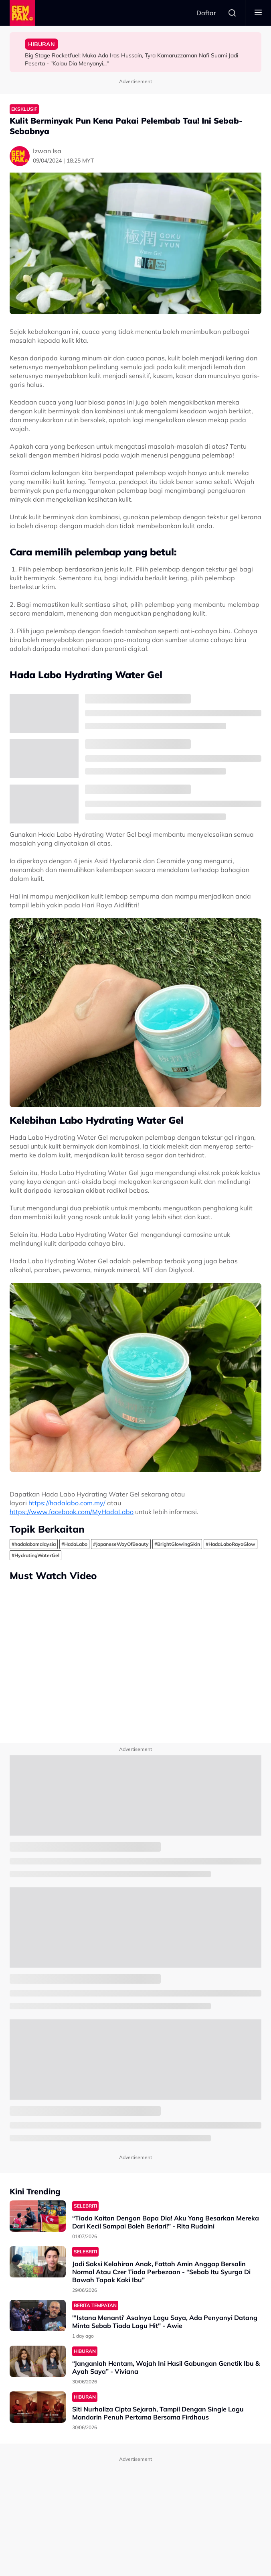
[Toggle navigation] (258, 13)
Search (232, 13)
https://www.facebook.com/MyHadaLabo (71, 1512)
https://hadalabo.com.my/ (66, 1503)
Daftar (206, 13)
